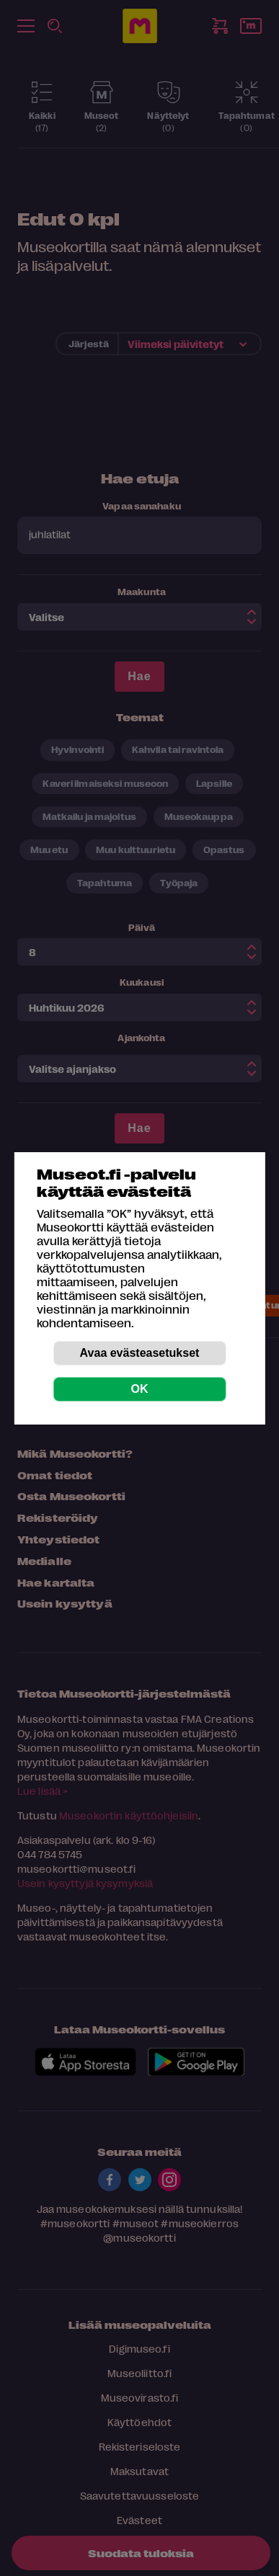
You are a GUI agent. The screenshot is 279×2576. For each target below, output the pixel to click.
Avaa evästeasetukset (140, 1353)
